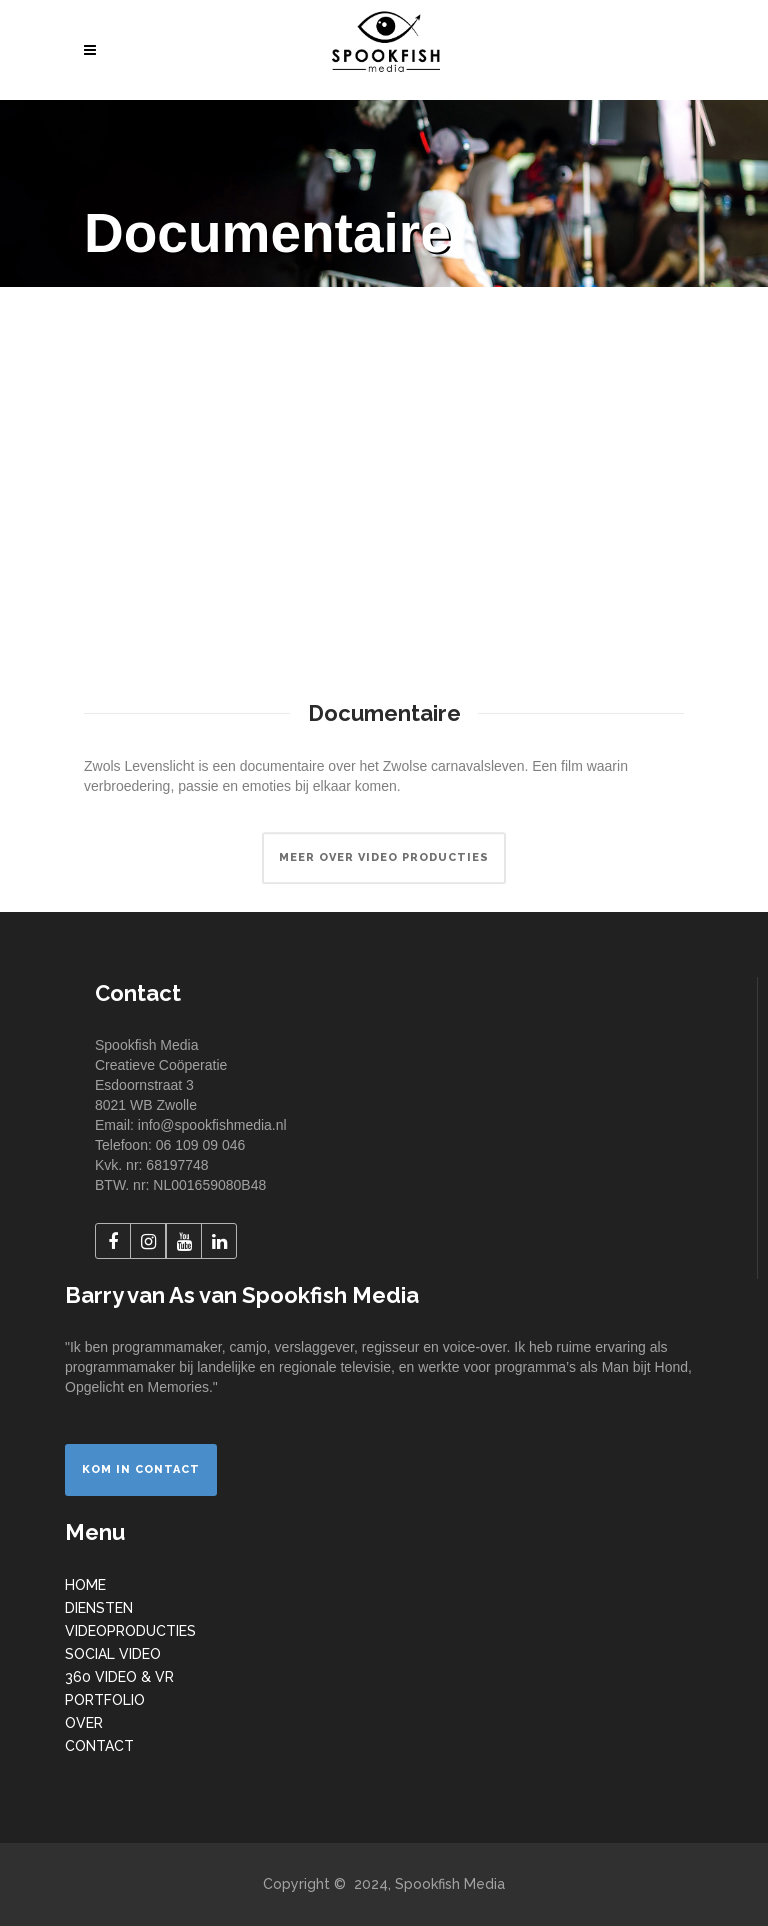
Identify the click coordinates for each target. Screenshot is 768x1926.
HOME (85, 1585)
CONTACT (99, 1746)
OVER (84, 1723)
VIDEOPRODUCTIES (130, 1631)
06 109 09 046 (201, 1145)
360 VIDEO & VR (119, 1677)
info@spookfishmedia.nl (212, 1125)
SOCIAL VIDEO (113, 1654)
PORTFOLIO (105, 1700)
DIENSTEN (99, 1608)
